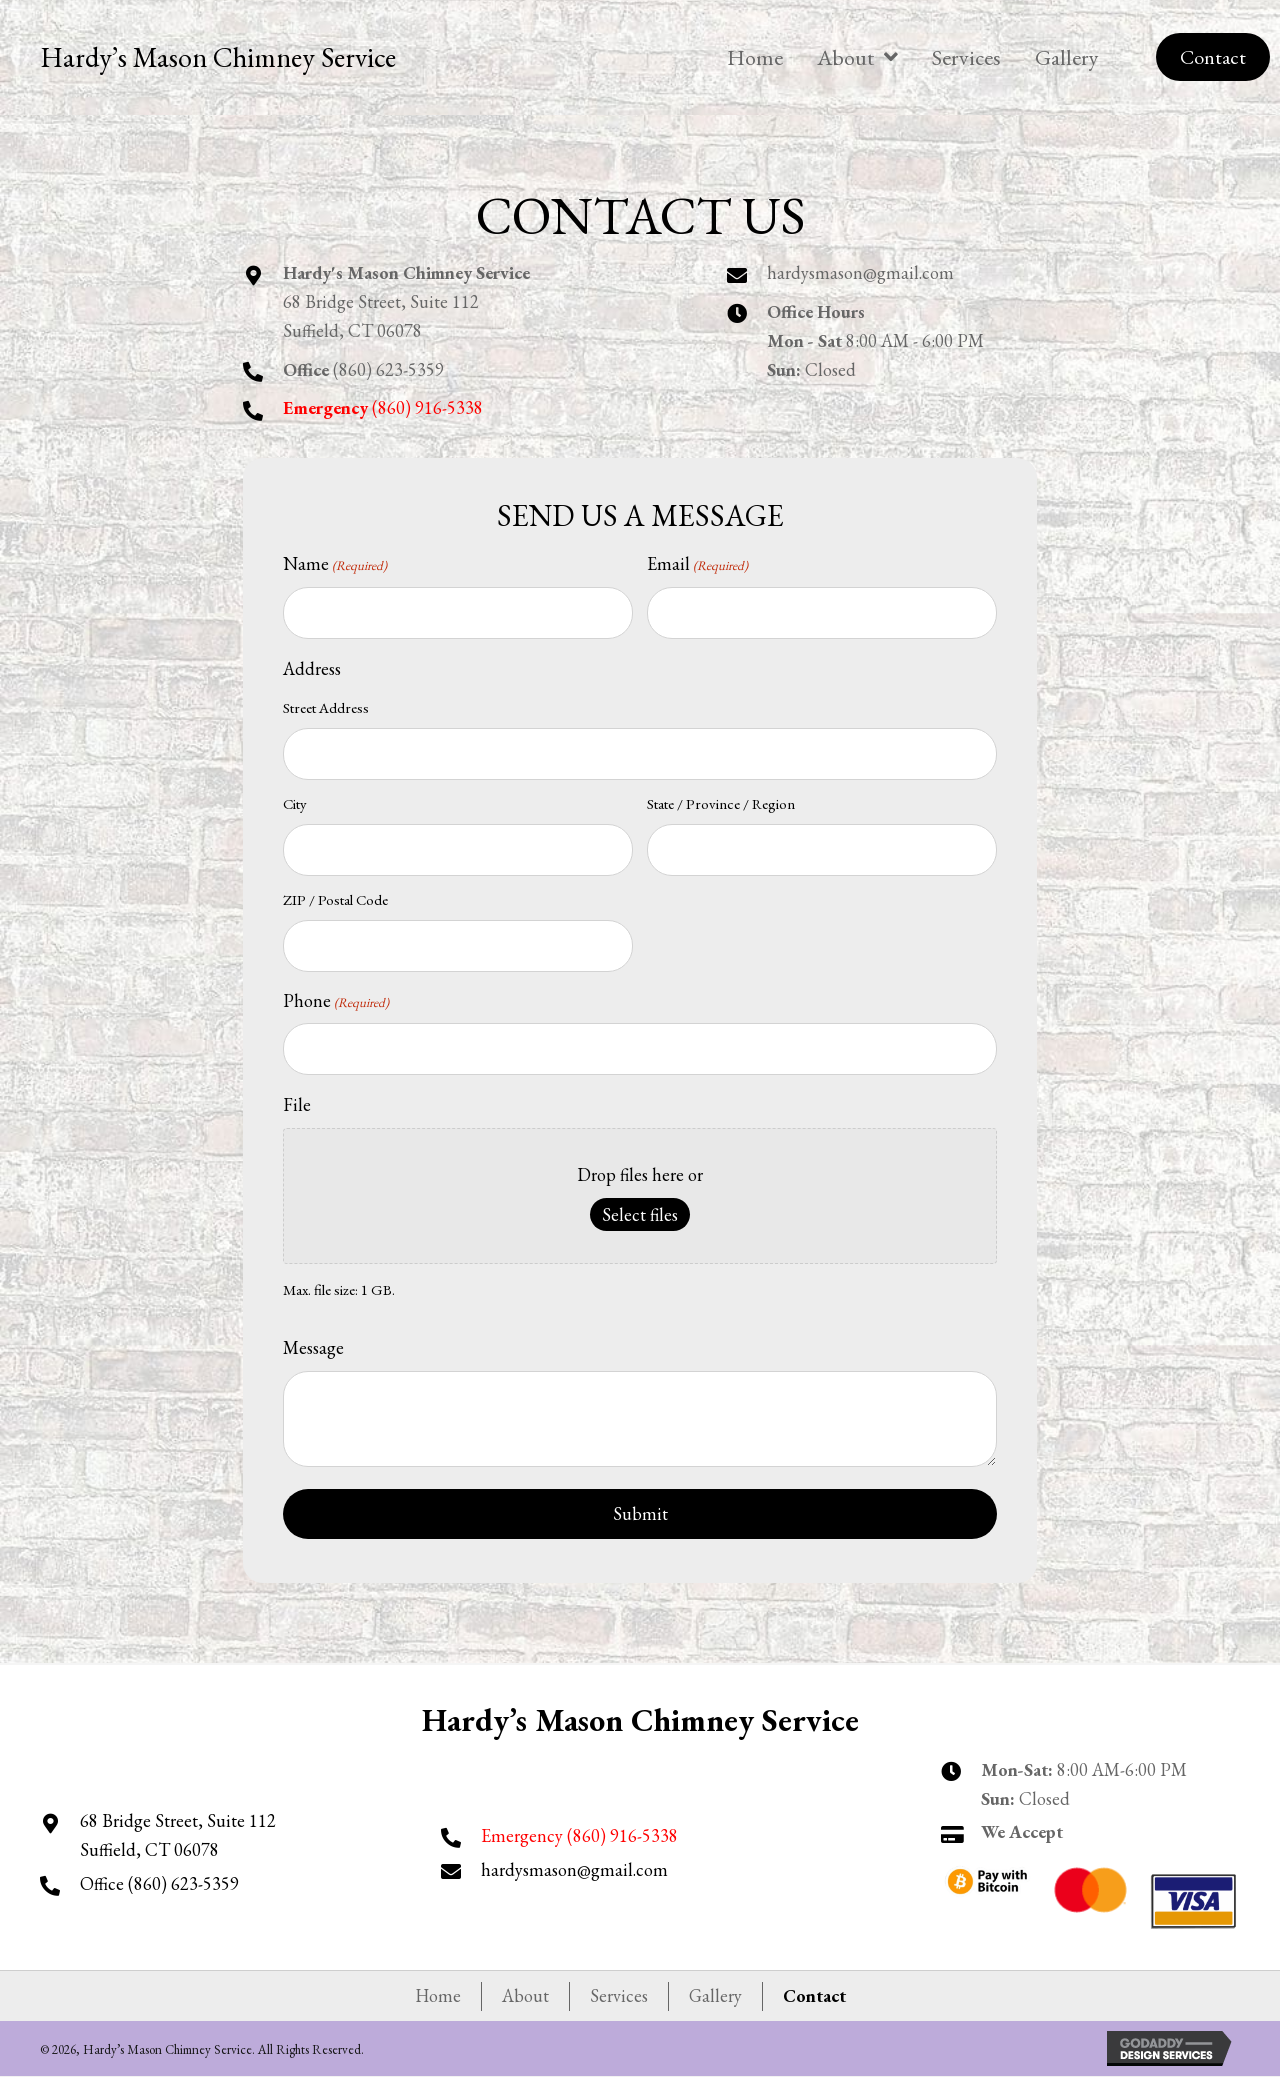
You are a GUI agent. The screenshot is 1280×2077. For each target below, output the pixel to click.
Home (438, 1995)
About (525, 1995)
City (295, 803)
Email (697, 564)
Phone (336, 1001)
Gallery (715, 1995)
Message (313, 1347)
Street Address (326, 707)
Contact (814, 1995)
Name (335, 564)
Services (619, 1995)
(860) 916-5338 (622, 1835)
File (297, 1104)
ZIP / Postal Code (335, 899)
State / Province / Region (721, 803)
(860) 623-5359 (388, 369)
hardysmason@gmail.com (860, 272)
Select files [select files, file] (640, 1214)
